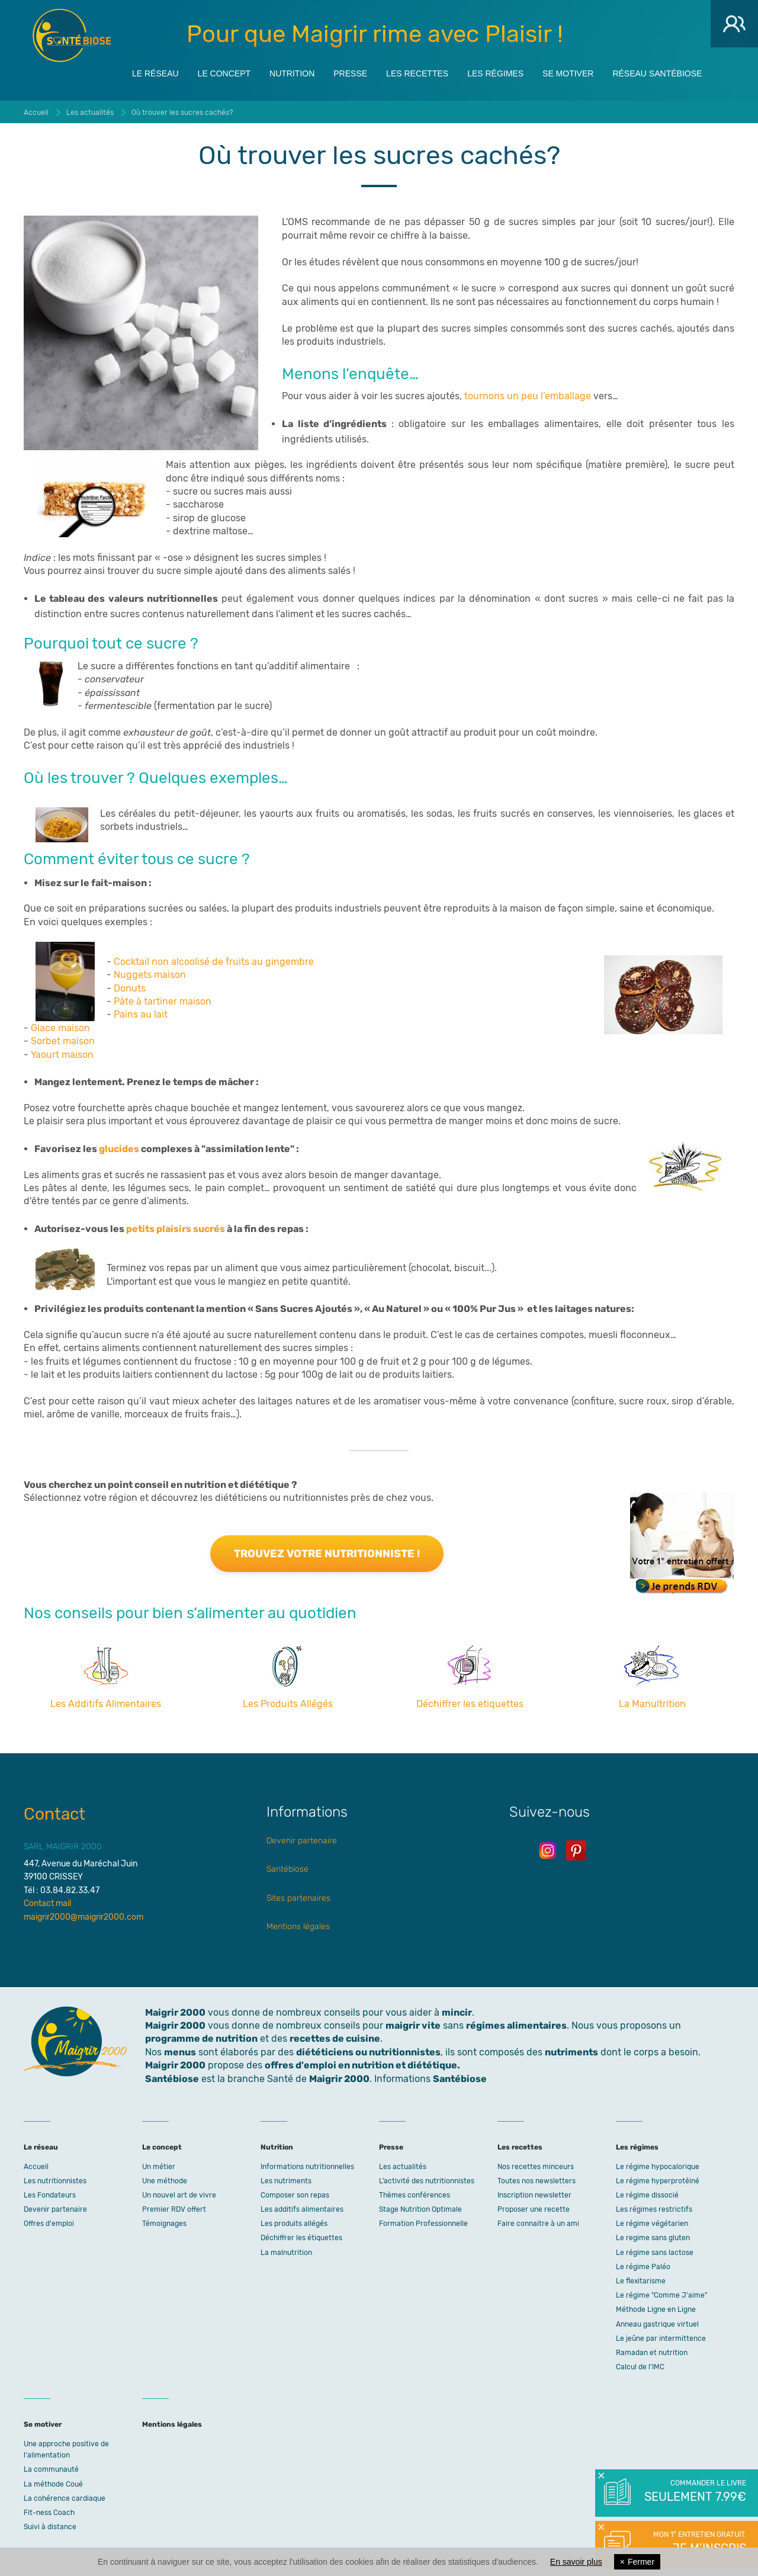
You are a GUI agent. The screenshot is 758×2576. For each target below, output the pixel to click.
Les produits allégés (294, 2223)
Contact (54, 1814)
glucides (119, 1148)
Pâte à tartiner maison (162, 1001)
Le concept (224, 72)
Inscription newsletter (534, 2195)
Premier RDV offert (174, 2209)
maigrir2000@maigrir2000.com (83, 1917)
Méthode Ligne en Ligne (656, 2309)
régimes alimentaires (516, 2025)
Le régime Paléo (643, 2267)
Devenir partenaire (301, 1841)
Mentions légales (298, 1926)
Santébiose (287, 1869)
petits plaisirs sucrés (175, 1228)
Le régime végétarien (652, 2223)
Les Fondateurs (50, 2195)
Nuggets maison (150, 974)
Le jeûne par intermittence (661, 2338)
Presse (350, 72)
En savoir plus (576, 2562)
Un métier (158, 2167)
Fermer (637, 2561)
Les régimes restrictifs (654, 2209)
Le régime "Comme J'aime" (661, 2295)
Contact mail (47, 1903)
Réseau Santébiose (657, 72)
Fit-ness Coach (49, 2512)
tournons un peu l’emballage (527, 396)
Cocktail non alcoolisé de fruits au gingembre (214, 961)
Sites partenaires (298, 1898)
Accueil (36, 2167)
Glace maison (60, 1028)
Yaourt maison (62, 1054)
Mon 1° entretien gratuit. (694, 2543)
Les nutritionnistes (55, 2181)
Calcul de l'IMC (640, 2367)
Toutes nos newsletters (536, 2181)
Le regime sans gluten (653, 2238)
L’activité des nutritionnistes (426, 2181)
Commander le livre (694, 2492)
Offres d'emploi (49, 2223)
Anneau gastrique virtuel (657, 2324)
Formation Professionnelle (423, 2223)
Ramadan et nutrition (652, 2353)
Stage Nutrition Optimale (420, 2209)
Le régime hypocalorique (657, 2167)
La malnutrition (286, 2252)
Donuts (130, 988)
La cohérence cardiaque (64, 2498)
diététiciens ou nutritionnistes (368, 2052)
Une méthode (164, 2181)
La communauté (51, 2469)
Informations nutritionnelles (307, 2167)
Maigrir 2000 (72, 35)
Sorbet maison (63, 1041)
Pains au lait (141, 1014)
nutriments (571, 2052)
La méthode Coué (53, 2484)
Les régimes (495, 72)
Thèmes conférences (414, 2195)
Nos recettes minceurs (535, 2167)
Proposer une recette (533, 2209)
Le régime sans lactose (654, 2252)
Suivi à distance (50, 2527)
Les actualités (402, 2167)
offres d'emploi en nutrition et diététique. (362, 2065)
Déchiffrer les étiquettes (301, 2238)
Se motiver (567, 72)
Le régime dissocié (647, 2195)
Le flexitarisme (641, 2281)
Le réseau (155, 72)
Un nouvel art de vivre (179, 2195)
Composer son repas (295, 2195)
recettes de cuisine (335, 2038)
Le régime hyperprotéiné (657, 2181)
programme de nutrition (201, 2038)
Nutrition (291, 72)
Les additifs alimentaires (302, 2209)
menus (180, 2052)
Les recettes (417, 72)
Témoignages (164, 2223)
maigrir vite (413, 2025)
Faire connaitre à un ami (538, 2223)
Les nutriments (286, 2181)
